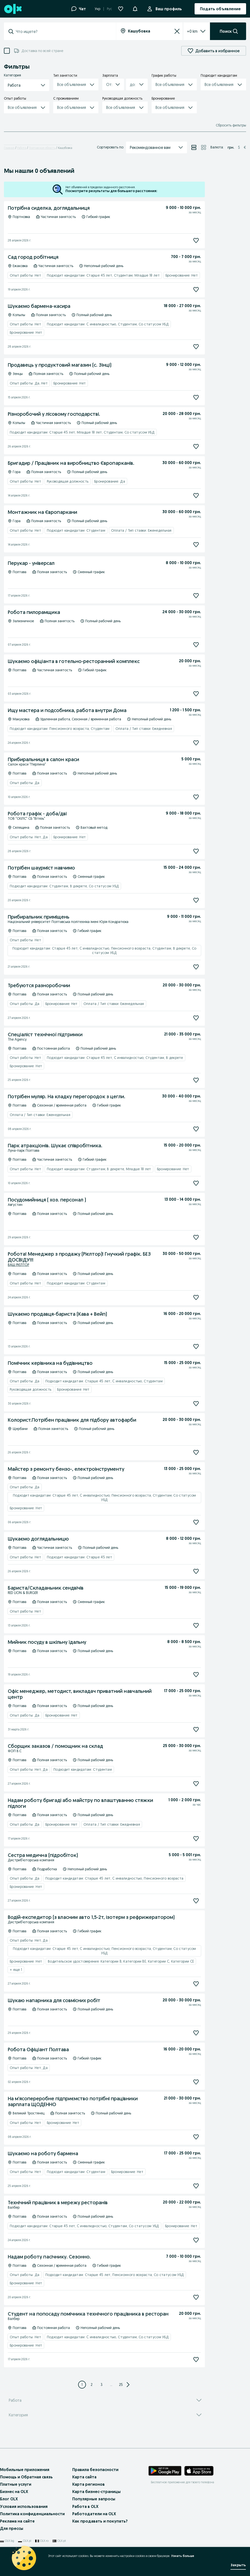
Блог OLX (9, 2498)
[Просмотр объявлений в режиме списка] (194, 147)
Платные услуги (15, 2484)
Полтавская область (42, 148)
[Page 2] (92, 2385)
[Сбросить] (177, 31)
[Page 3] (101, 2385)
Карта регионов (88, 2484)
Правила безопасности (95, 2469)
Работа (21, 148)
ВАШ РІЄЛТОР (18, 1264)
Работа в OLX (85, 2506)
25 (121, 2384)
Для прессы (11, 2528)
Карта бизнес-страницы (96, 2491)
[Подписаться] (196, 240)
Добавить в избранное (214, 51)
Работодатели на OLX (94, 2513)
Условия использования (24, 2506)
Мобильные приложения (24, 2469)
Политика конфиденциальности (32, 2513)
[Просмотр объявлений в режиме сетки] (204, 147)
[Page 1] (82, 2385)
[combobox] (63, 31)
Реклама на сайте (17, 2521)
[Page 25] (121, 2385)
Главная (9, 148)
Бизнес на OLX (14, 2491)
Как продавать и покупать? (100, 2521)
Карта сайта (84, 2476)
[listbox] (190, 31)
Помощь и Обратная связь (26, 2476)
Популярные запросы (93, 2498)
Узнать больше (182, 2556)
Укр (97, 9)
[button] (135, 8)
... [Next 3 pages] (111, 2384)
